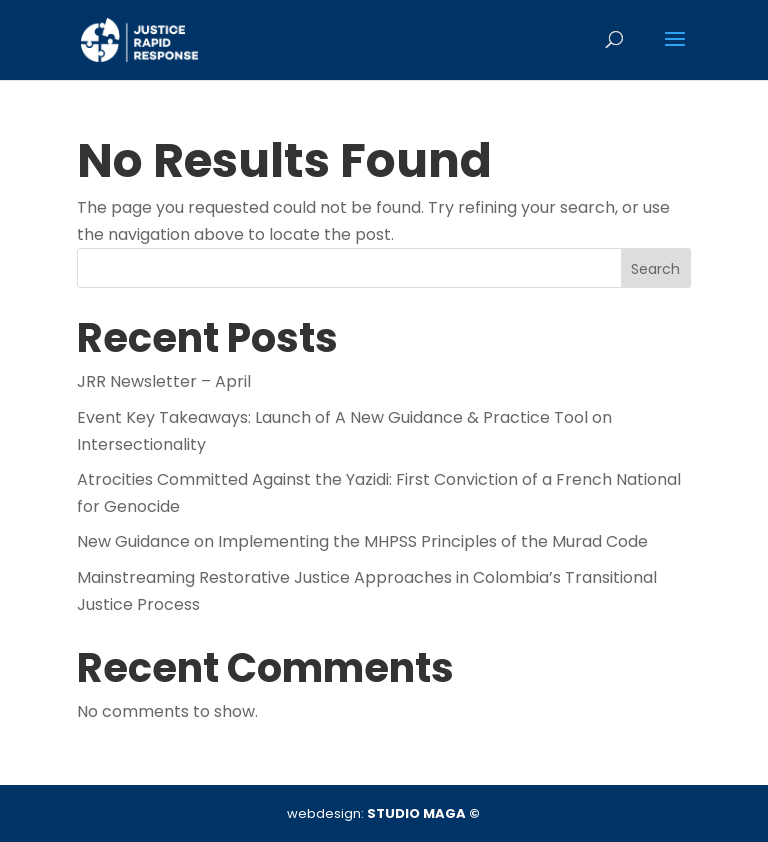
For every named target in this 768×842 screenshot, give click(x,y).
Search (655, 269)
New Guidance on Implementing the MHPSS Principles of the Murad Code (362, 541)
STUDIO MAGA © (423, 813)
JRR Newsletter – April (164, 381)
